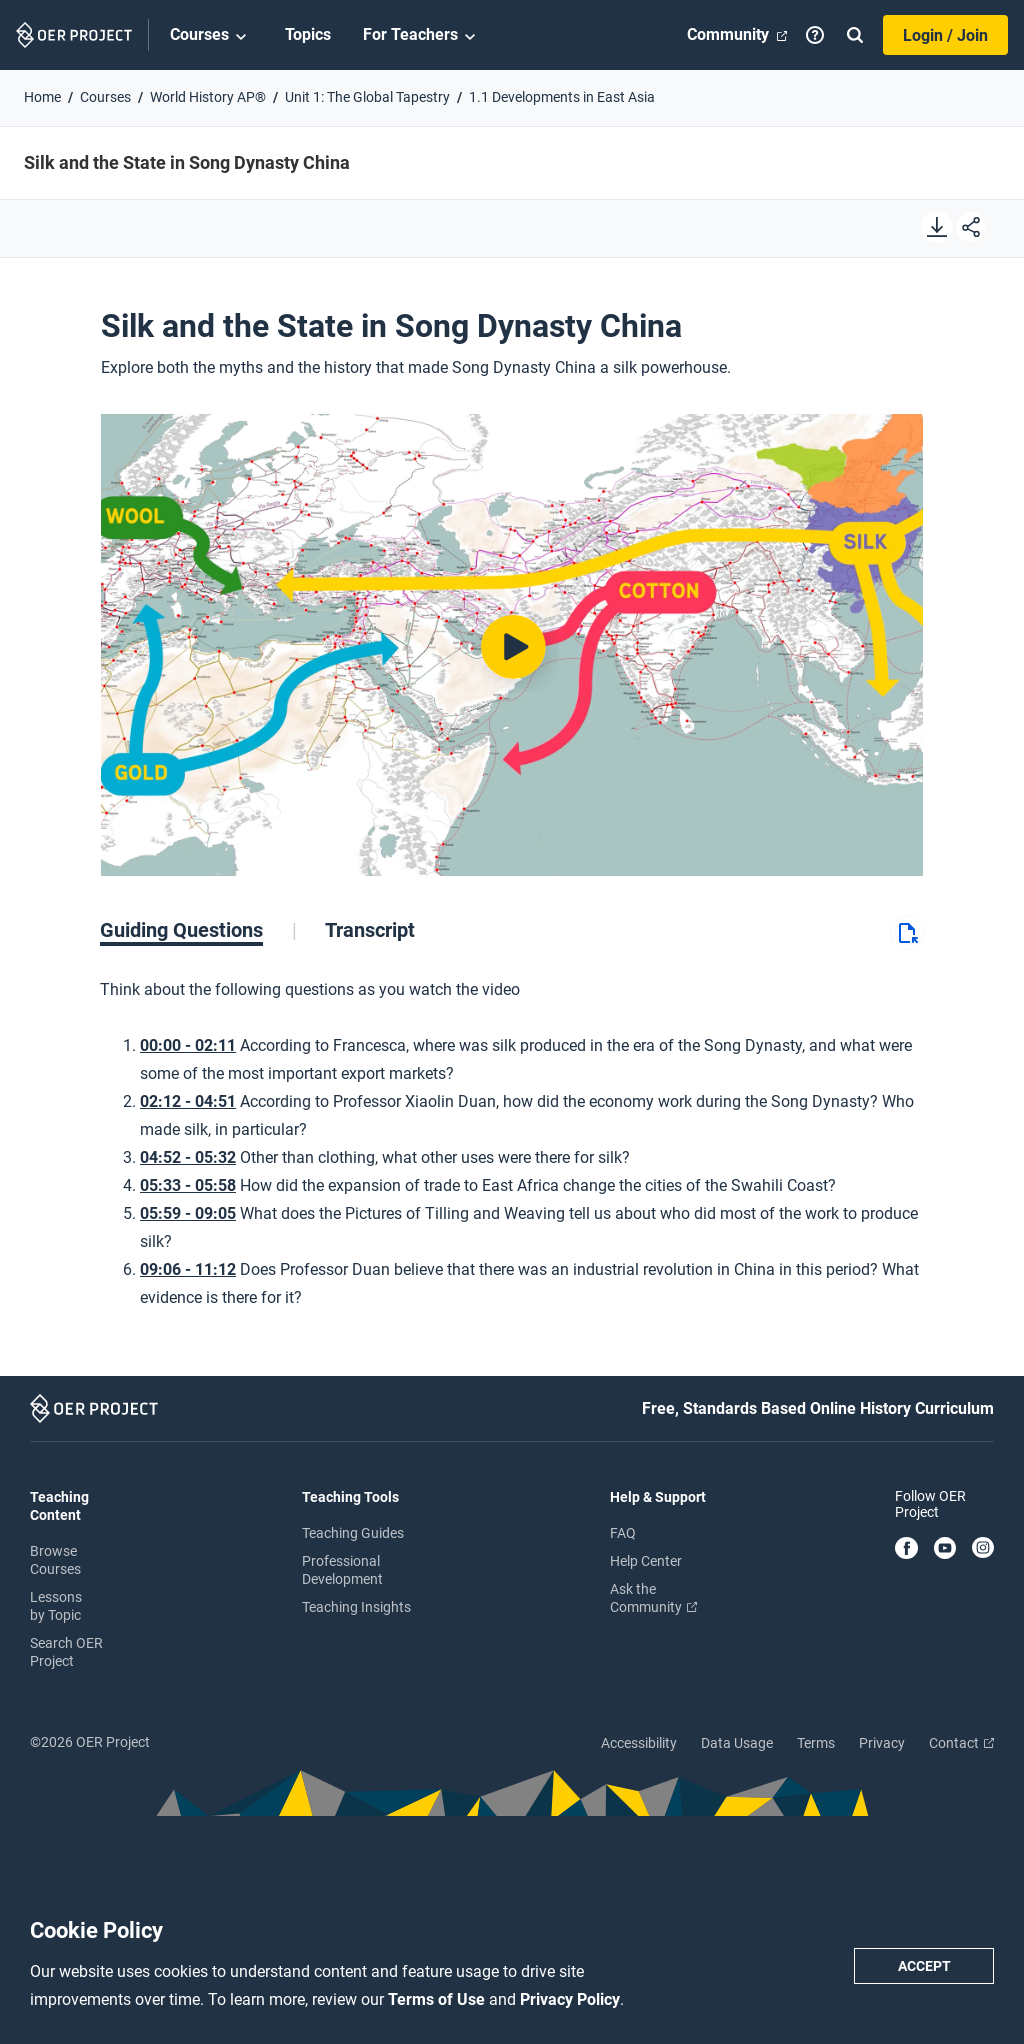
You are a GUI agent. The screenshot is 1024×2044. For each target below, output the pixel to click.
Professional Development (342, 1570)
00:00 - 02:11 (188, 1045)
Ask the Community (653, 1598)
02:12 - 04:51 (188, 1101)
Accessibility (639, 1743)
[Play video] (511, 645)
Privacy (882, 1743)
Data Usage (737, 1743)
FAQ (623, 1533)
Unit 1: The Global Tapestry (367, 97)
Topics (308, 34)
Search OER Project (66, 1652)
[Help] (815, 35)
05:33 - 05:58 (188, 1185)
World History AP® (208, 97)
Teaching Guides (353, 1533)
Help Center (646, 1561)
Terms (816, 1743)
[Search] (855, 35)
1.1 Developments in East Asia (562, 97)
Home (42, 97)
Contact (961, 1743)
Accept (924, 1966)
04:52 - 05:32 (188, 1157)
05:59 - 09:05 (188, 1213)
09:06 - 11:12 (188, 1269)
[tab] (198, 930)
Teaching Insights (356, 1607)
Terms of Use (438, 1999)
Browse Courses (55, 1560)
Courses (211, 36)
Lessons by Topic (56, 1606)
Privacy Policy (570, 1999)
